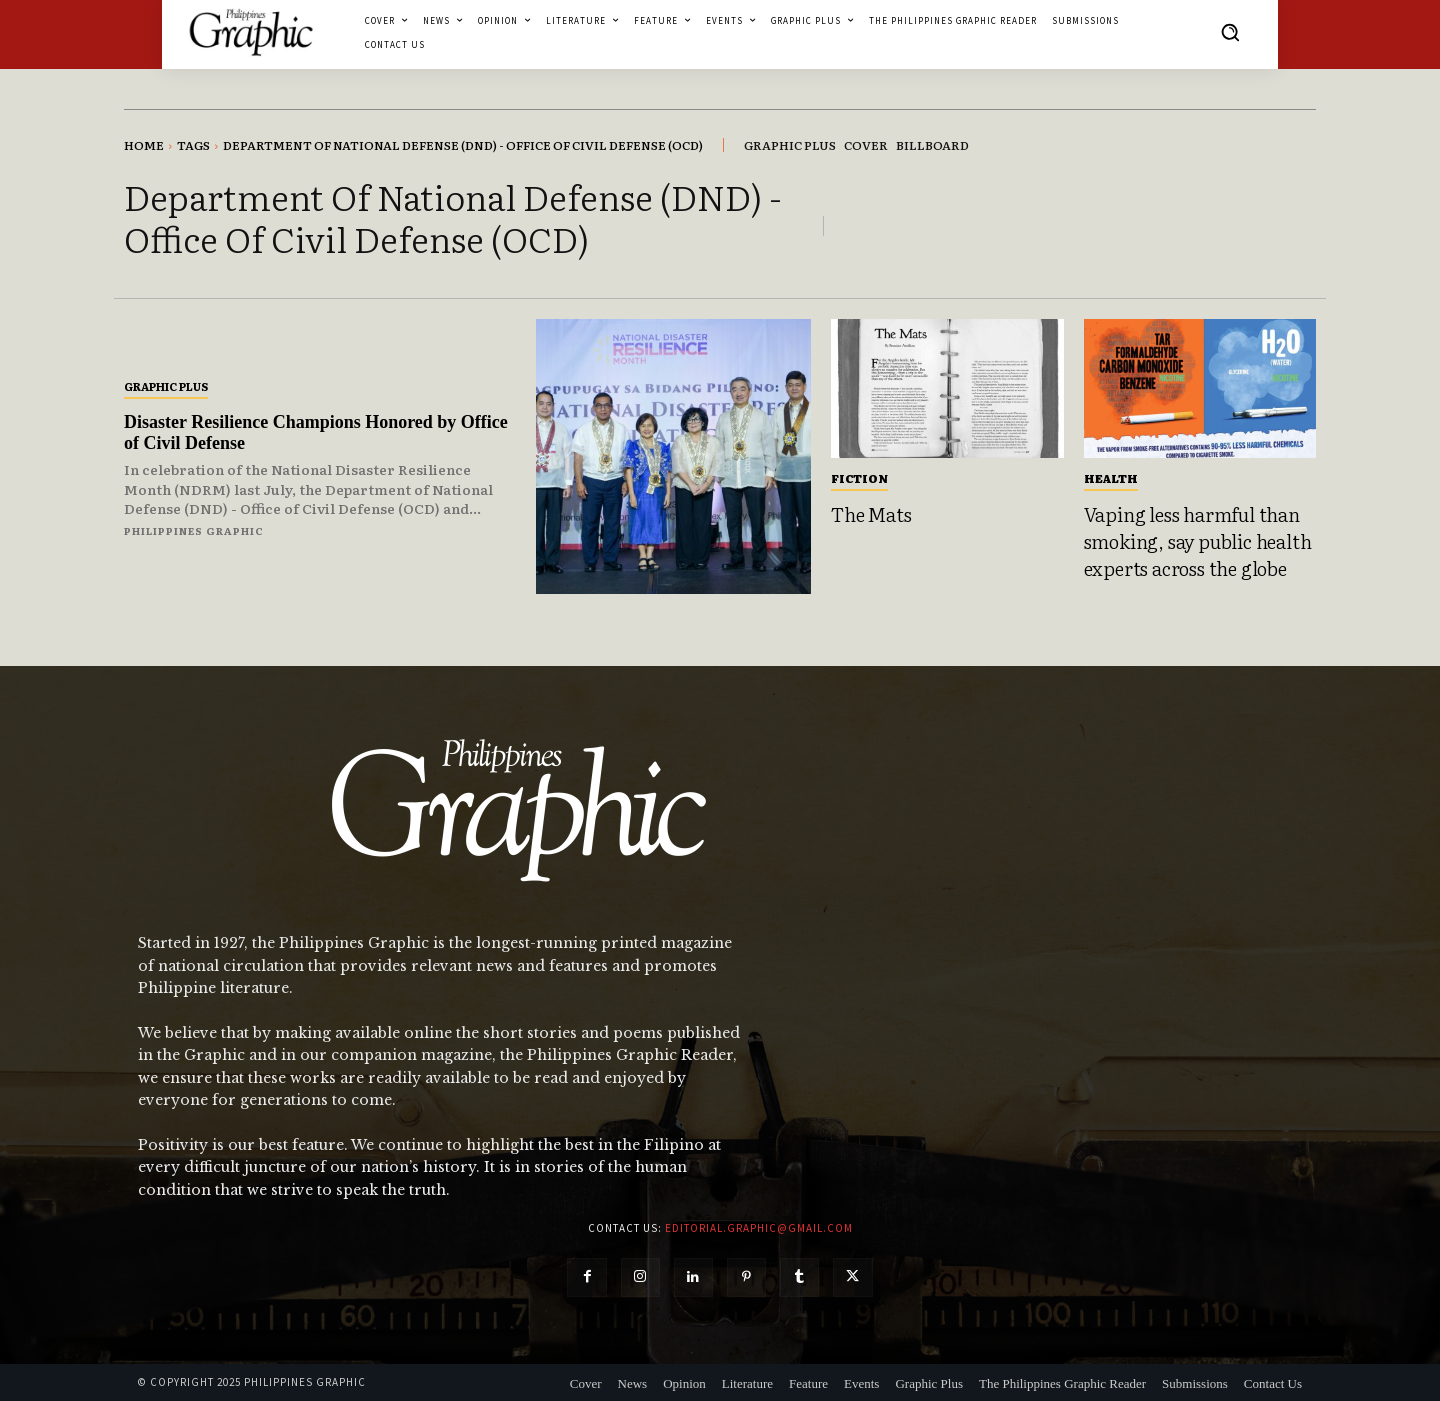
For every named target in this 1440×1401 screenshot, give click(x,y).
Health (1111, 478)
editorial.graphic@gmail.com (759, 1228)
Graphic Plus (166, 386)
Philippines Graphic (194, 530)
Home (144, 145)
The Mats (871, 514)
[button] (1230, 32)
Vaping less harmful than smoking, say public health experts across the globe (1198, 540)
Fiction (859, 478)
